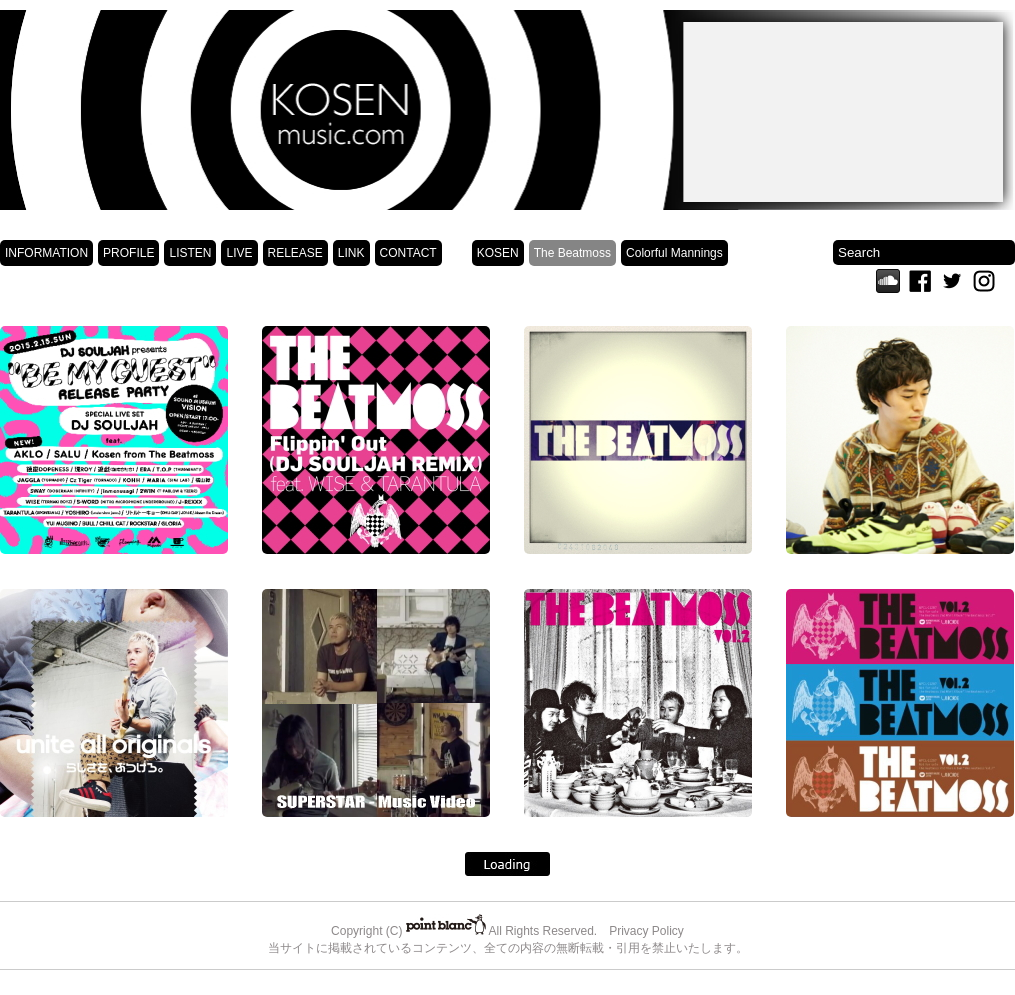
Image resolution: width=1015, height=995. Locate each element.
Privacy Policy (646, 931)
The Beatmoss (572, 253)
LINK (351, 253)
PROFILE (128, 253)
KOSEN (498, 253)
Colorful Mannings (674, 253)
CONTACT (408, 253)
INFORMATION (46, 253)
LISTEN (190, 253)
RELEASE (295, 253)
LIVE (239, 253)
